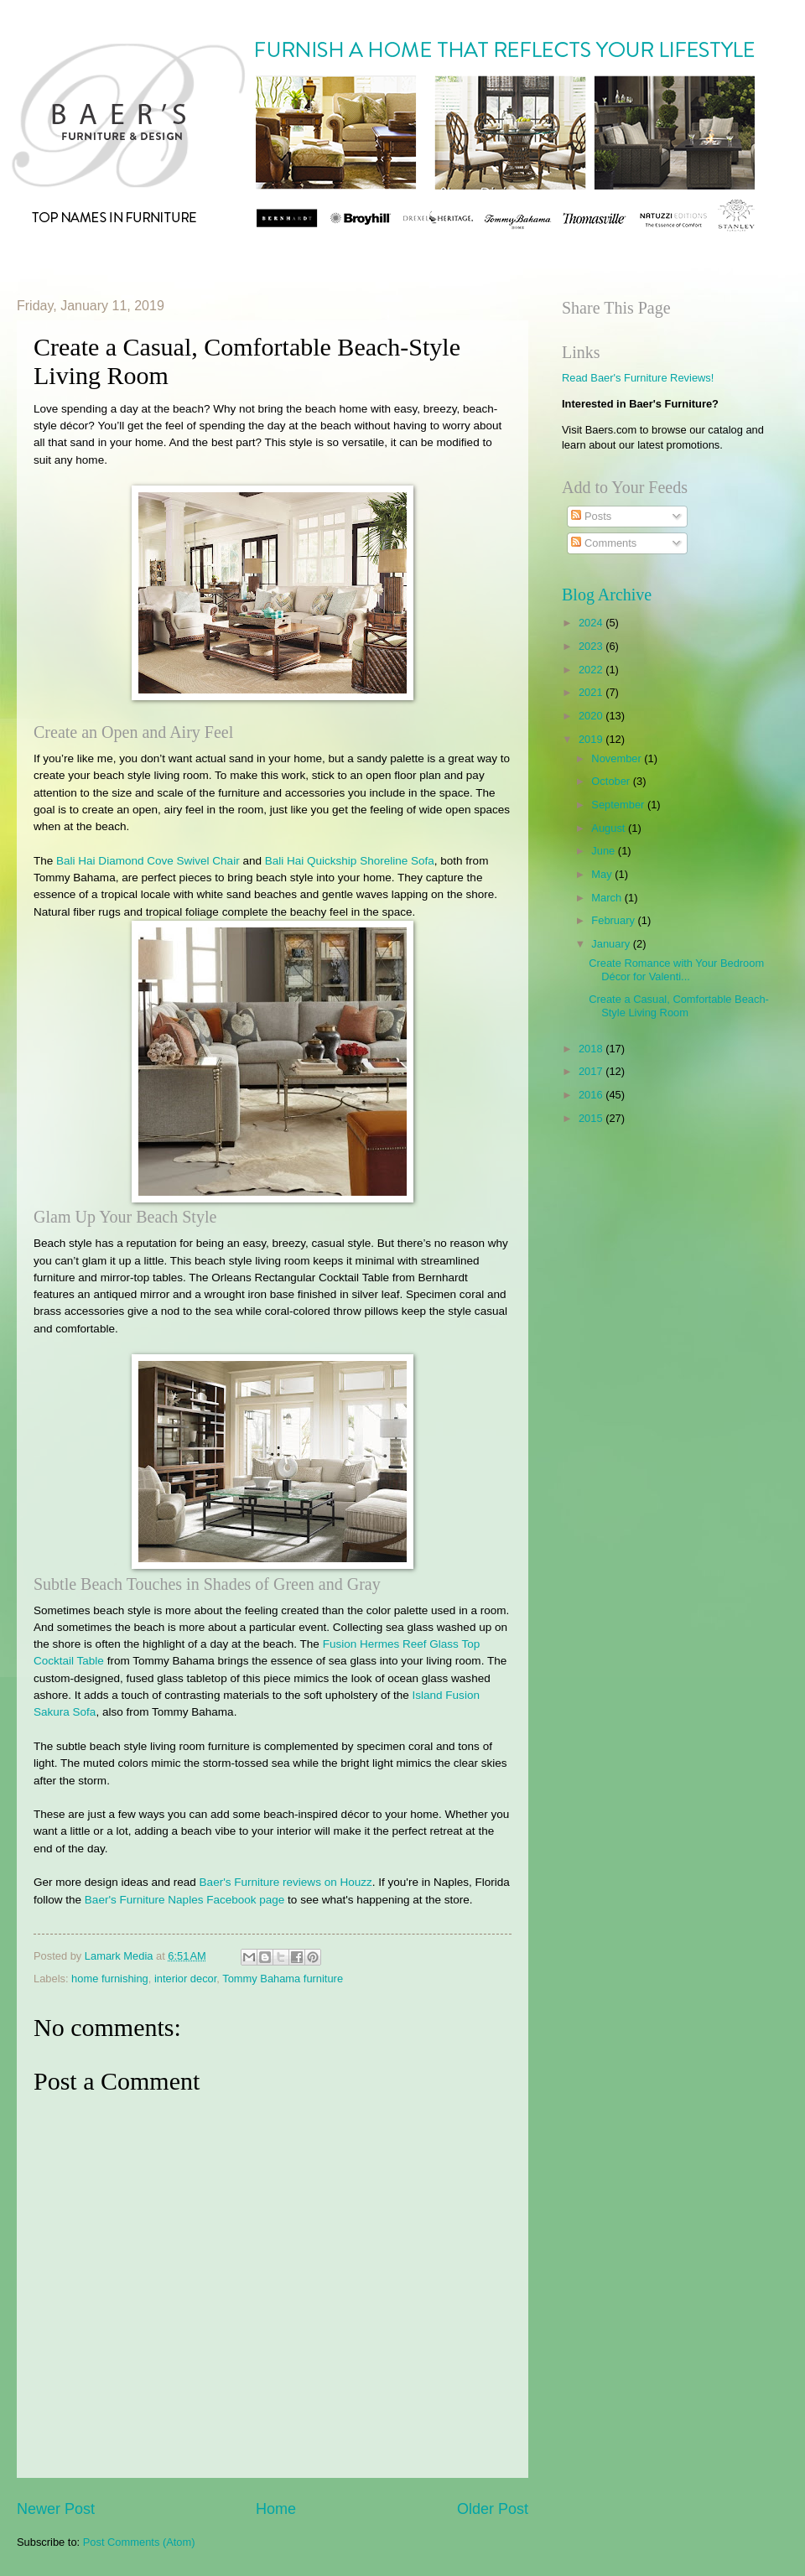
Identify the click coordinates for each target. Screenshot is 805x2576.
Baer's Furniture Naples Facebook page (184, 1899)
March (607, 897)
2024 (592, 622)
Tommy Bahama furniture (282, 1978)
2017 (592, 1071)
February (614, 920)
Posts (591, 516)
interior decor (185, 1978)
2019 (592, 739)
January (611, 943)
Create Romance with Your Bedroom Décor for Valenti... (676, 969)
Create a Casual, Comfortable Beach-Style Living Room (679, 1005)
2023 (592, 646)
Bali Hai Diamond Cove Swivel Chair (148, 860)
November (617, 758)
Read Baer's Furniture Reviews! (638, 377)
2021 (592, 692)
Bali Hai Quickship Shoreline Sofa (349, 860)
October (611, 781)
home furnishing (109, 1978)
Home (276, 2509)
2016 (592, 1094)
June (604, 850)
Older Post (492, 2509)
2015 (592, 1118)
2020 (592, 715)
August (609, 828)
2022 (592, 669)
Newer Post (56, 2509)
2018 (592, 1048)
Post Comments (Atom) (139, 2542)
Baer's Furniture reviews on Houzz (286, 1882)
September (619, 804)
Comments (603, 543)
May (603, 874)
